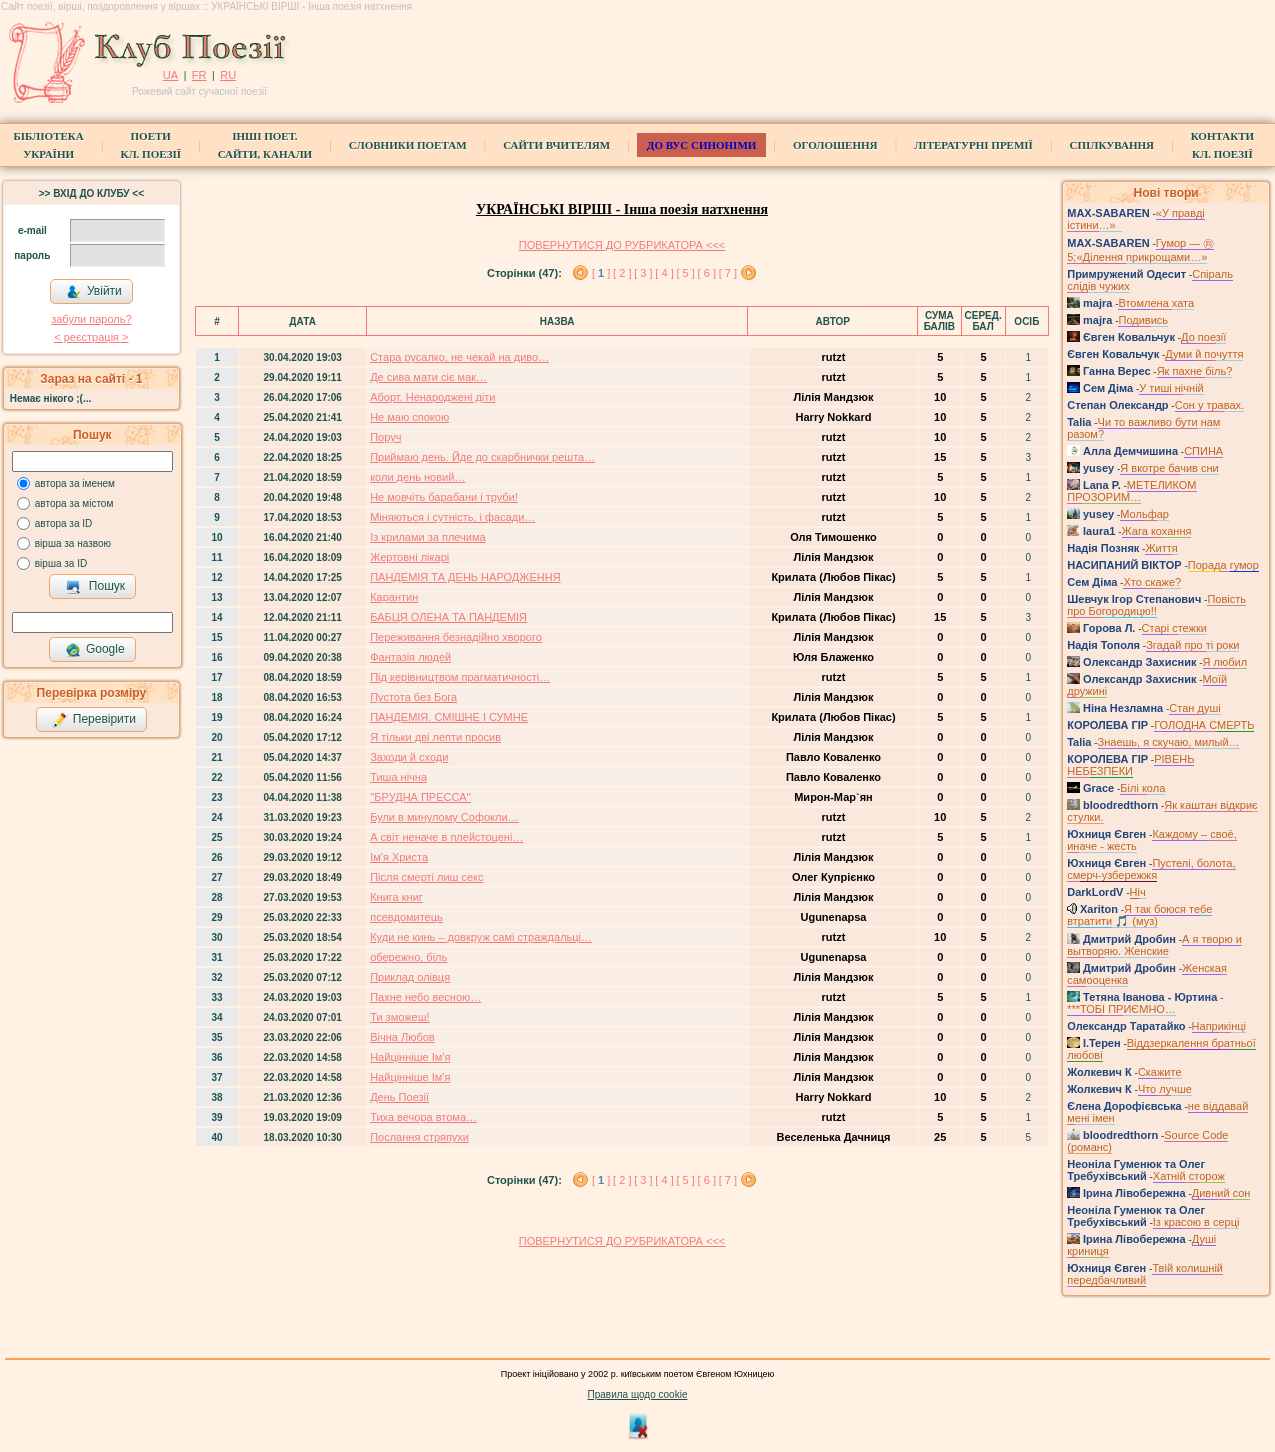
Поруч (385, 437)
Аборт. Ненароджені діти (432, 397)
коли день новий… (417, 477)
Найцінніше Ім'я (410, 1057)
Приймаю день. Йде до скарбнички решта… (482, 457)
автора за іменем (75, 483)
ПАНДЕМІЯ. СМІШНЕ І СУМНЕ (449, 717)
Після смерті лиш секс (426, 877)
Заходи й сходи (409, 757)
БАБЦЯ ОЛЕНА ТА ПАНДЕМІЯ (448, 617)
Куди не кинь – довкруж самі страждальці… (481, 937)
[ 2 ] (622, 273)
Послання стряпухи (419, 1137)
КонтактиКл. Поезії (1222, 145)
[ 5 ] (685, 273)
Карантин (394, 597)
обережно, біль (408, 957)
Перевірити (94, 720)
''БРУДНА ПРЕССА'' (420, 797)
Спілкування (1112, 145)
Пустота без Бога (413, 697)
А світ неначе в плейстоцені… (446, 837)
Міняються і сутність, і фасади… (452, 517)
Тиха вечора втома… (423, 1117)
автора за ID (64, 523)
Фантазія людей (410, 657)
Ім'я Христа (399, 857)
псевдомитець (406, 917)
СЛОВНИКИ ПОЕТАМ (408, 145)
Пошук (95, 587)
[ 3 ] (643, 273)
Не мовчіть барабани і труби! (444, 497)
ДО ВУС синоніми (701, 145)
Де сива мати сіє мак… (428, 377)
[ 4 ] (664, 273)
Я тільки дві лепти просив (435, 737)
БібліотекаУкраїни (49, 145)
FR (199, 75)
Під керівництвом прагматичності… (460, 677)
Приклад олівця (410, 977)
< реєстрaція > (91, 337)
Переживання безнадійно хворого (456, 637)
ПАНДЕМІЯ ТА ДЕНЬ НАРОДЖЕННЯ (465, 577)
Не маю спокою (409, 417)
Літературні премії (973, 145)
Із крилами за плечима (427, 537)
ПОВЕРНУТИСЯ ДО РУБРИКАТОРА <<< (622, 245)
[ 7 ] (728, 273)
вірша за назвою (73, 543)
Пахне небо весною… (425, 997)
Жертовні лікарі (409, 557)
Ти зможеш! (399, 1017)
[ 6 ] (707, 273)
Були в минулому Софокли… (444, 817)
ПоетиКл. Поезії (150, 145)
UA (170, 75)
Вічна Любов (402, 1037)
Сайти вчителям (556, 145)
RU (228, 75)
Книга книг (396, 897)
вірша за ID (61, 563)
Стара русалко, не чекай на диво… (459, 357)
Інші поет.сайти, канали (265, 145)
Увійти (94, 292)
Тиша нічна (398, 777)
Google (95, 650)
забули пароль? (91, 319)
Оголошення (835, 145)
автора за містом (74, 503)
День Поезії (399, 1097)
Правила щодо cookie (638, 1394)
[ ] (601, 273)
